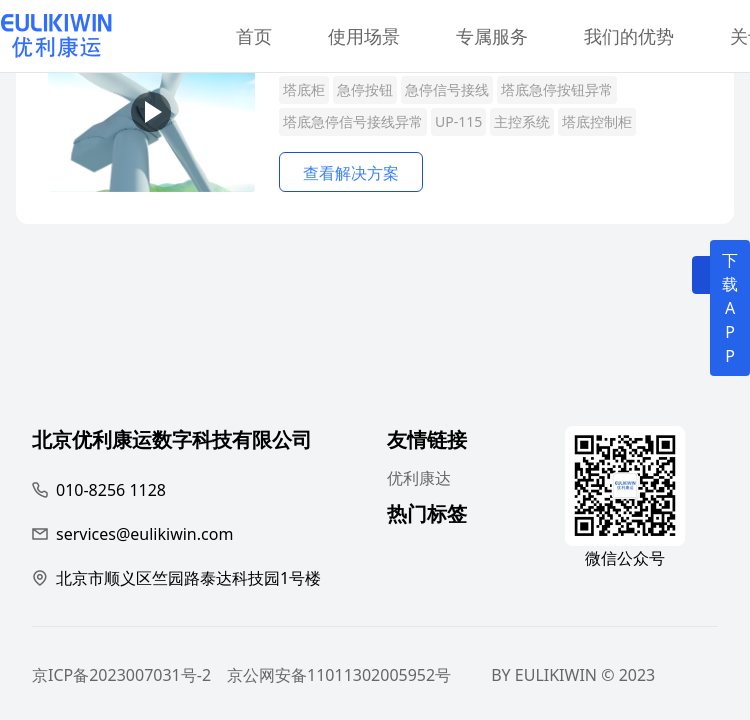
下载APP (730, 308)
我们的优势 (629, 36)
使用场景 (364, 36)
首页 (254, 36)
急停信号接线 (447, 89)
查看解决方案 (351, 173)
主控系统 (522, 121)
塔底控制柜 (597, 121)
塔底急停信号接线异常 (353, 121)
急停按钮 (365, 89)
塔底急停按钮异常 (557, 89)
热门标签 (427, 516)
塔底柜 (304, 89)
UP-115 (458, 121)
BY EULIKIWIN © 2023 (573, 675)
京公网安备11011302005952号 (339, 675)
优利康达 (419, 478)
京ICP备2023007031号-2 (121, 675)
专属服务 (492, 36)
